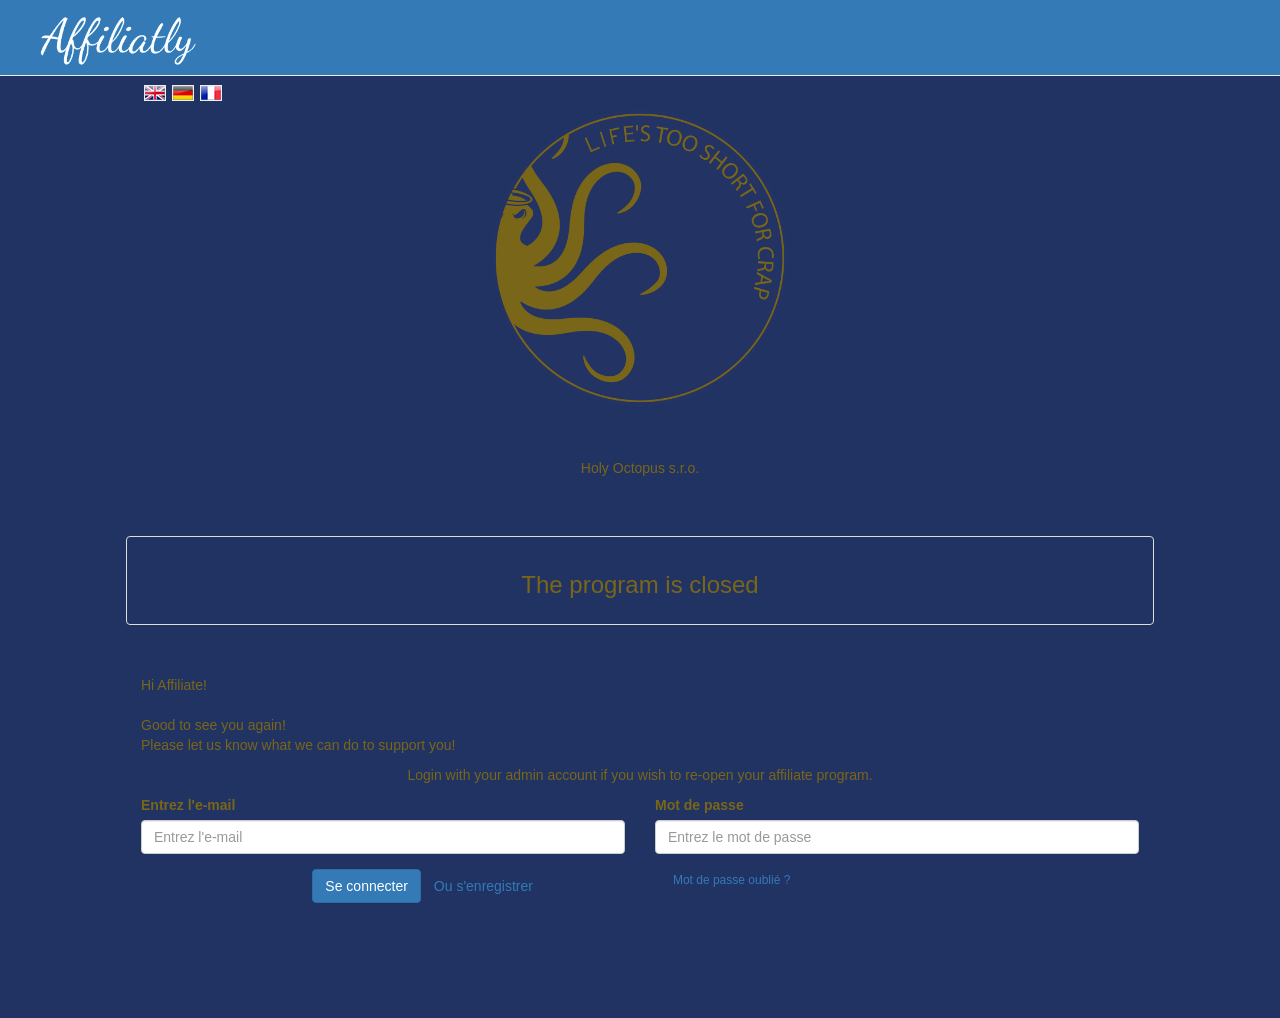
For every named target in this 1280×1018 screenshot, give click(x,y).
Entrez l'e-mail (188, 805)
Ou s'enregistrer (483, 886)
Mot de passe (699, 805)
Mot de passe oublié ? (731, 880)
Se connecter (366, 886)
